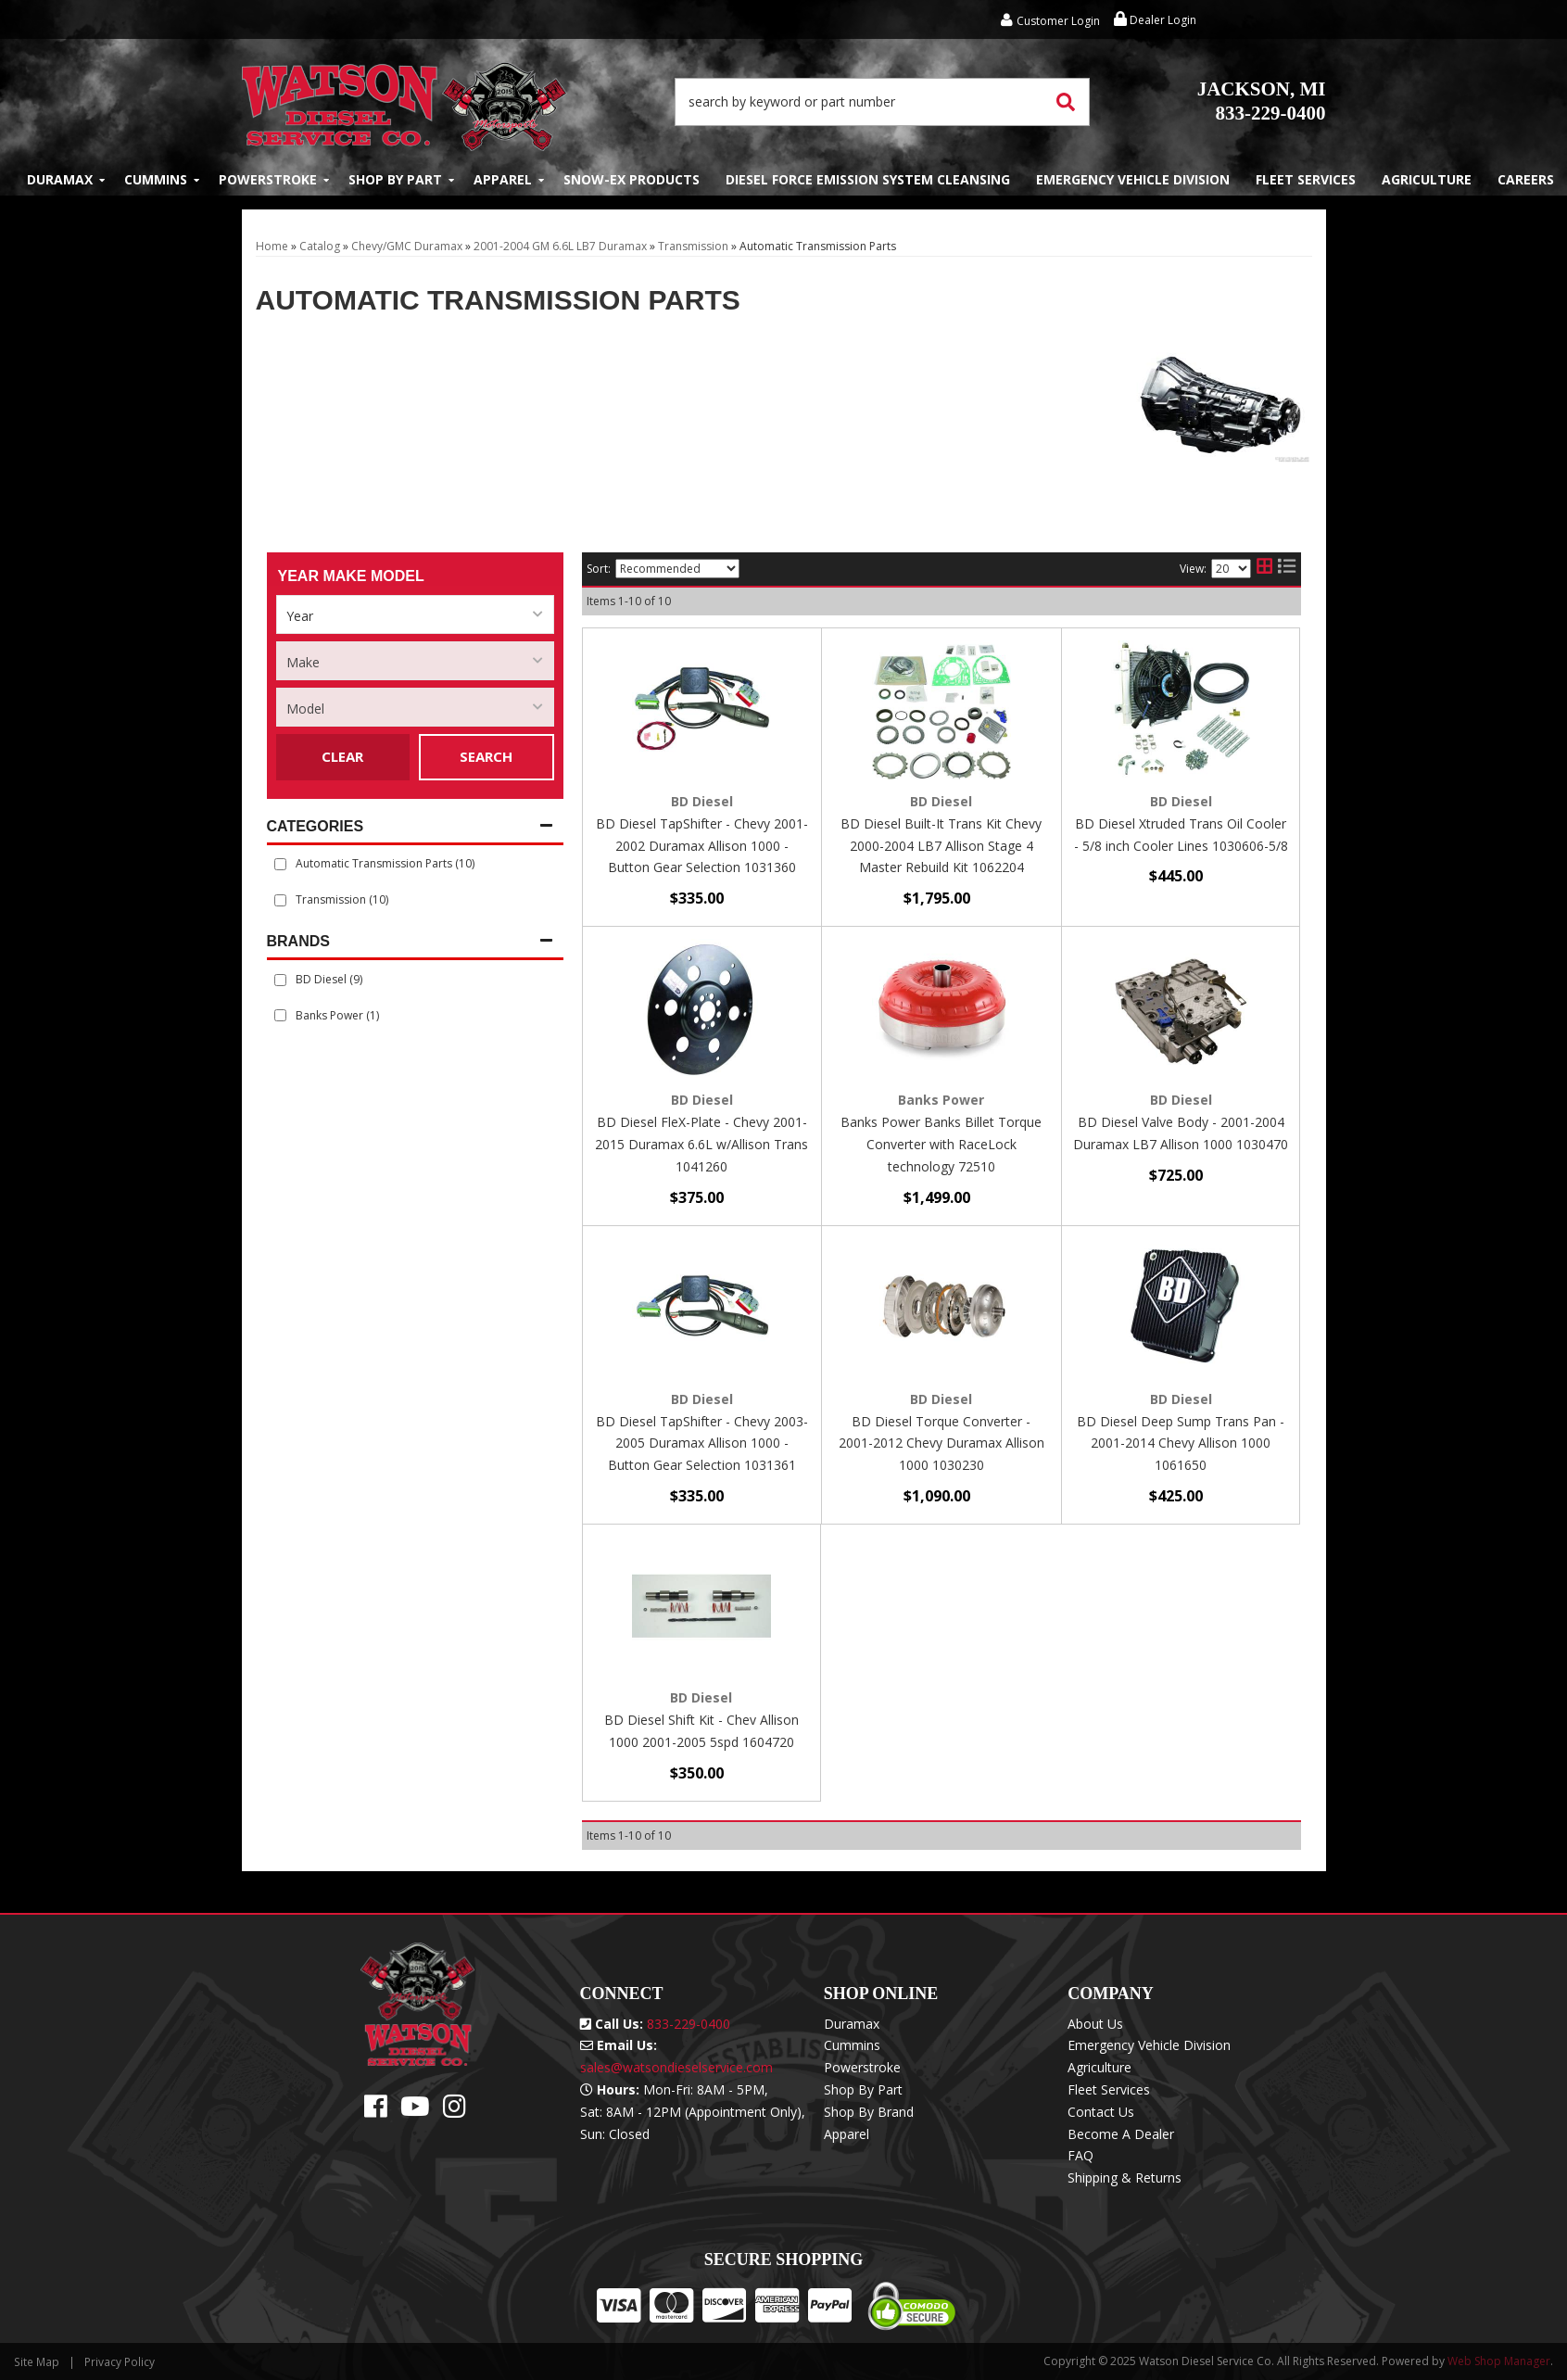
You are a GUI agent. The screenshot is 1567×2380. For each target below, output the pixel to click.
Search (486, 756)
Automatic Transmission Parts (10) (385, 863)
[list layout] (1286, 569)
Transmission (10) (342, 899)
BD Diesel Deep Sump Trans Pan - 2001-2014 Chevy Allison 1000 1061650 (1180, 1443)
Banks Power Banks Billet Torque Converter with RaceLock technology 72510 (941, 1144)
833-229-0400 (1261, 101)
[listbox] (415, 614)
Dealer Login (1155, 20)
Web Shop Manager (1498, 2361)
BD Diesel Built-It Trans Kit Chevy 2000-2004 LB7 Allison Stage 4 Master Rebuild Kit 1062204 (941, 846)
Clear (342, 756)
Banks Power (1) (337, 1015)
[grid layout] (1264, 569)
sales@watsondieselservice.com (676, 2067)
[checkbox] (280, 980)
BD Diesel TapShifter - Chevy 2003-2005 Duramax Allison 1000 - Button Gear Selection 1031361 (702, 1443)
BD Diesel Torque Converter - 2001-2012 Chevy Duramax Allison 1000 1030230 (941, 1443)
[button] (882, 102)
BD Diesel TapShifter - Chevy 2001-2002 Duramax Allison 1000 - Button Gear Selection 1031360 (702, 846)
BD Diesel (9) (329, 979)
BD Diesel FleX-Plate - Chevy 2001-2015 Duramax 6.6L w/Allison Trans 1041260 (701, 1144)
